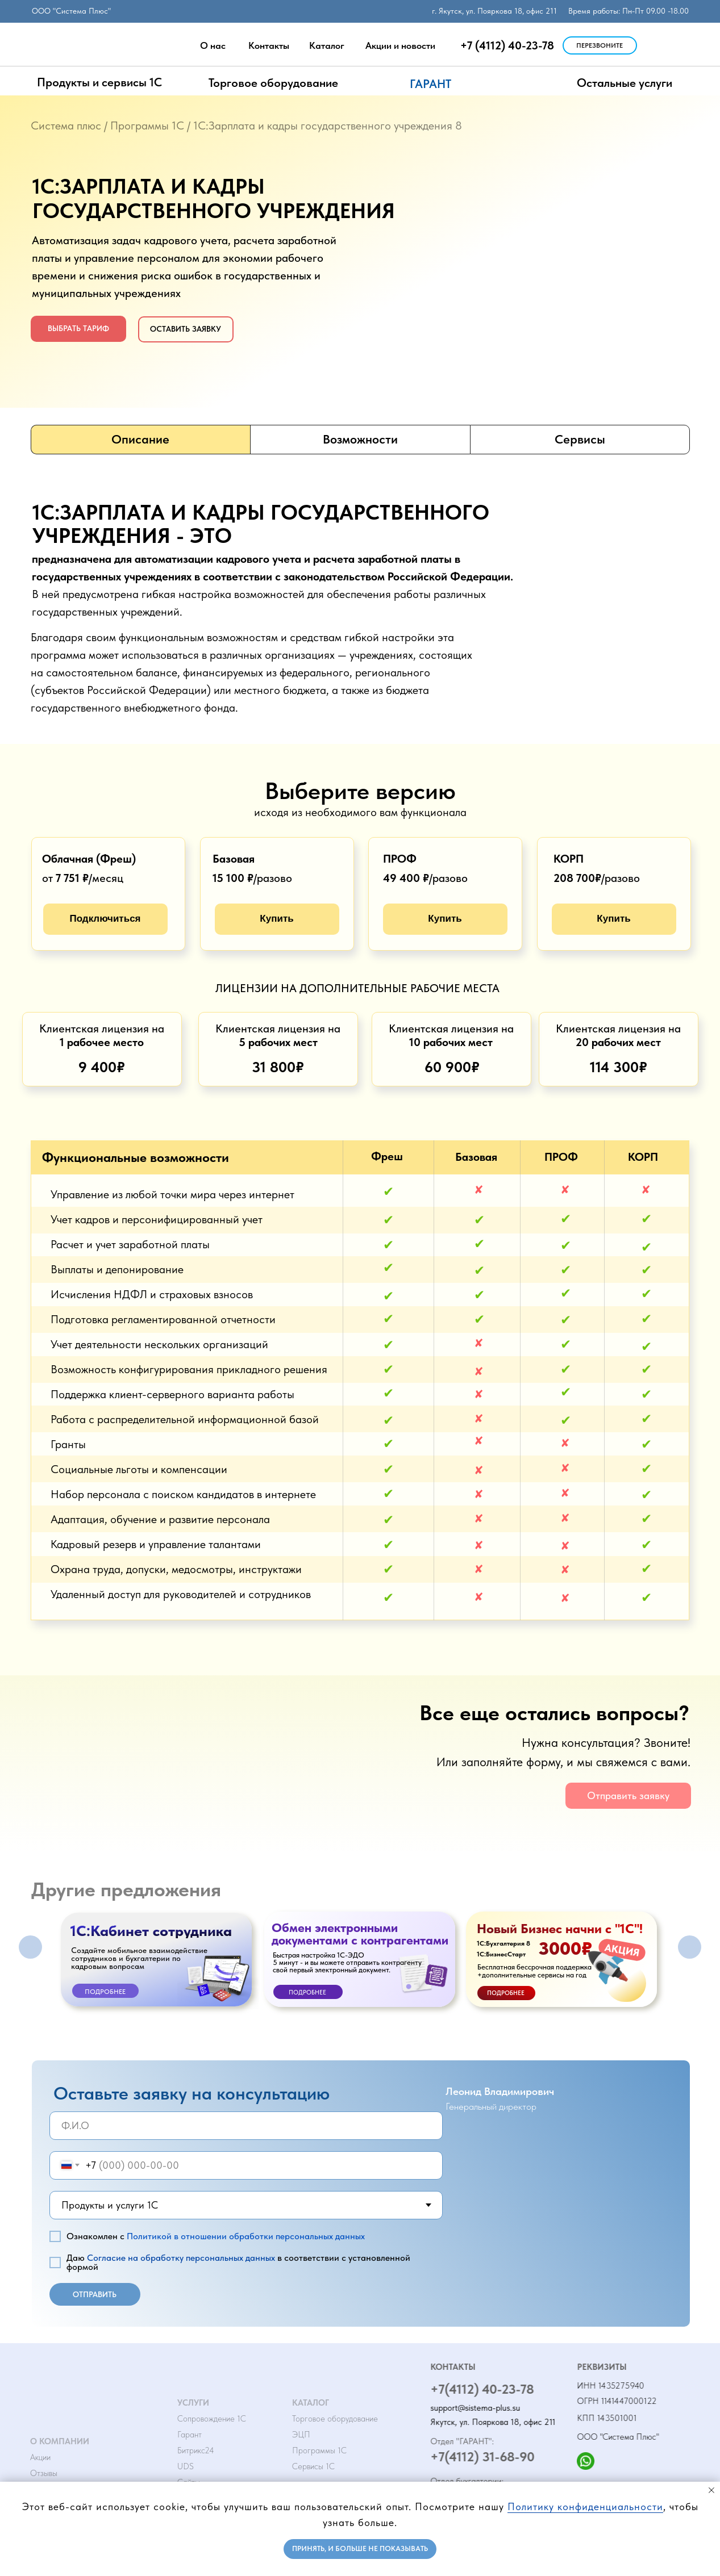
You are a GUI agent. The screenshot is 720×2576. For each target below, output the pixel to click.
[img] (652, 45)
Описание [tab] (140, 439)
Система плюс (66, 125)
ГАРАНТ (430, 84)
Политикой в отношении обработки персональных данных (246, 2236)
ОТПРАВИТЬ (94, 2294)
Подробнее (105, 1992)
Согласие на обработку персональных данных (181, 2257)
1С (178, 125)
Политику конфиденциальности (585, 2506)
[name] (246, 2125)
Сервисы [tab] (580, 439)
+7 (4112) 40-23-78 (507, 45)
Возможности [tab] (360, 439)
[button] (600, 45)
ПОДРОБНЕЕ (506, 1993)
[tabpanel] (360, 599)
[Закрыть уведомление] (711, 2490)
